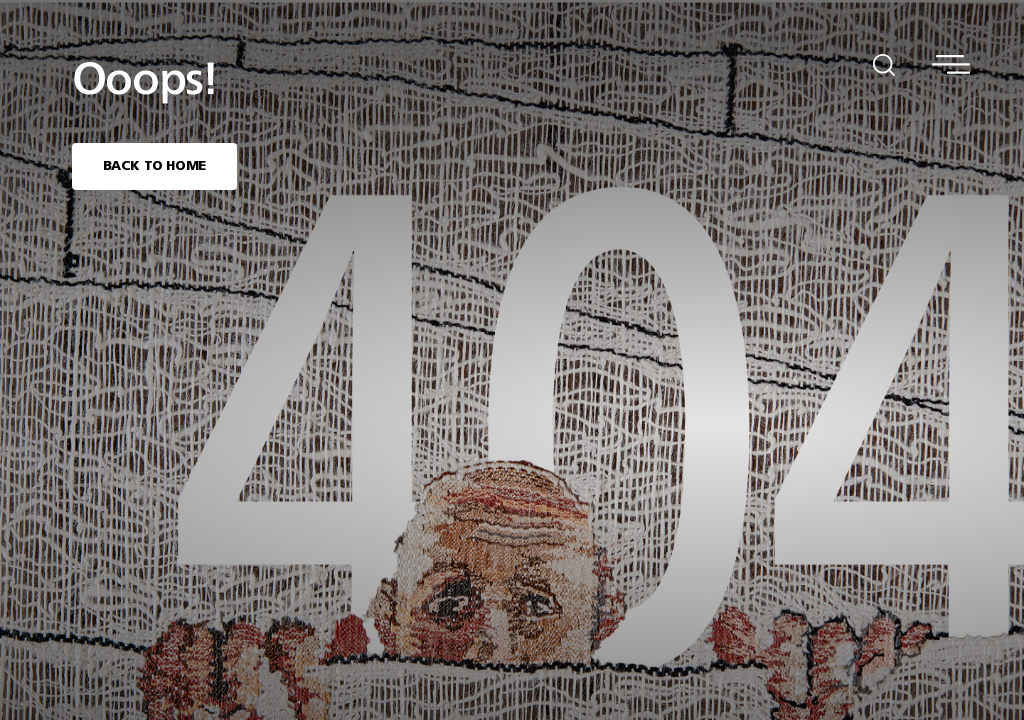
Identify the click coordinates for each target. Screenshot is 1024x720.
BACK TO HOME (154, 166)
